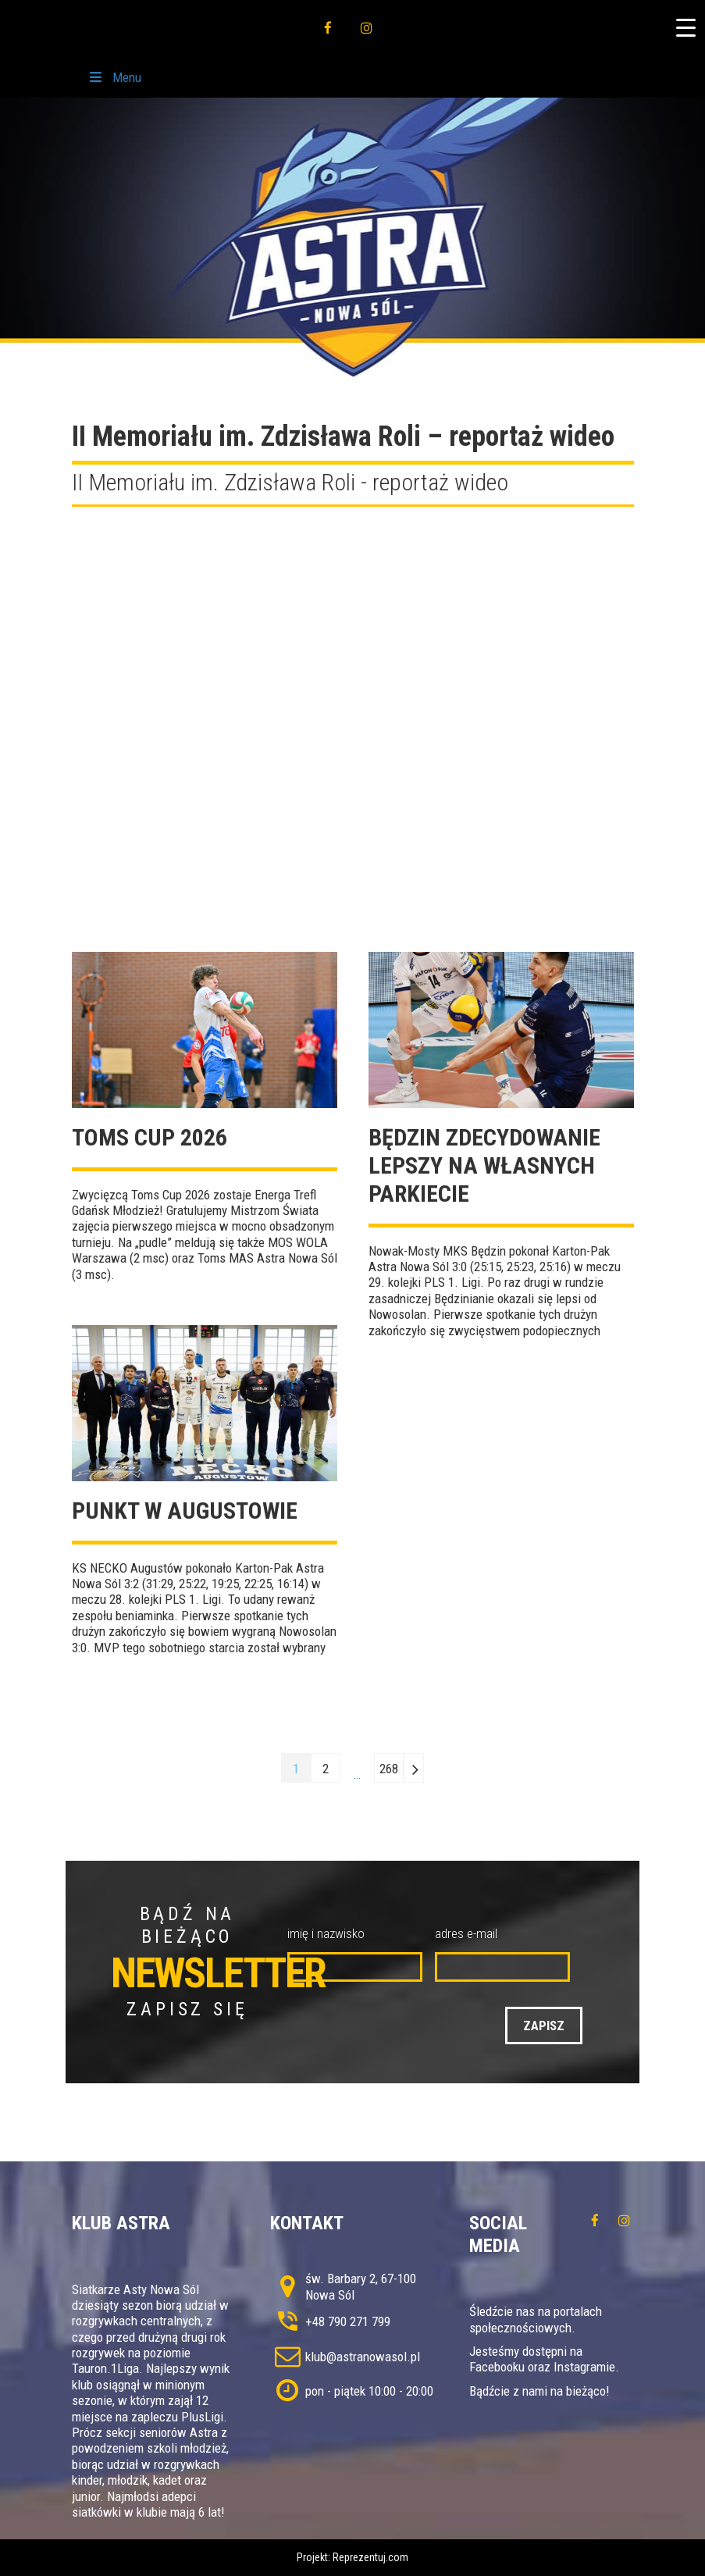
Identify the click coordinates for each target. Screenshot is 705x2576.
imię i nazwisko (326, 1933)
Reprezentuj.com (370, 2557)
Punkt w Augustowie (184, 1510)
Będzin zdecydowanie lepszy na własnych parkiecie (484, 1165)
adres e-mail (466, 1933)
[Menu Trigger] (685, 27)
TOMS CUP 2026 (149, 1137)
